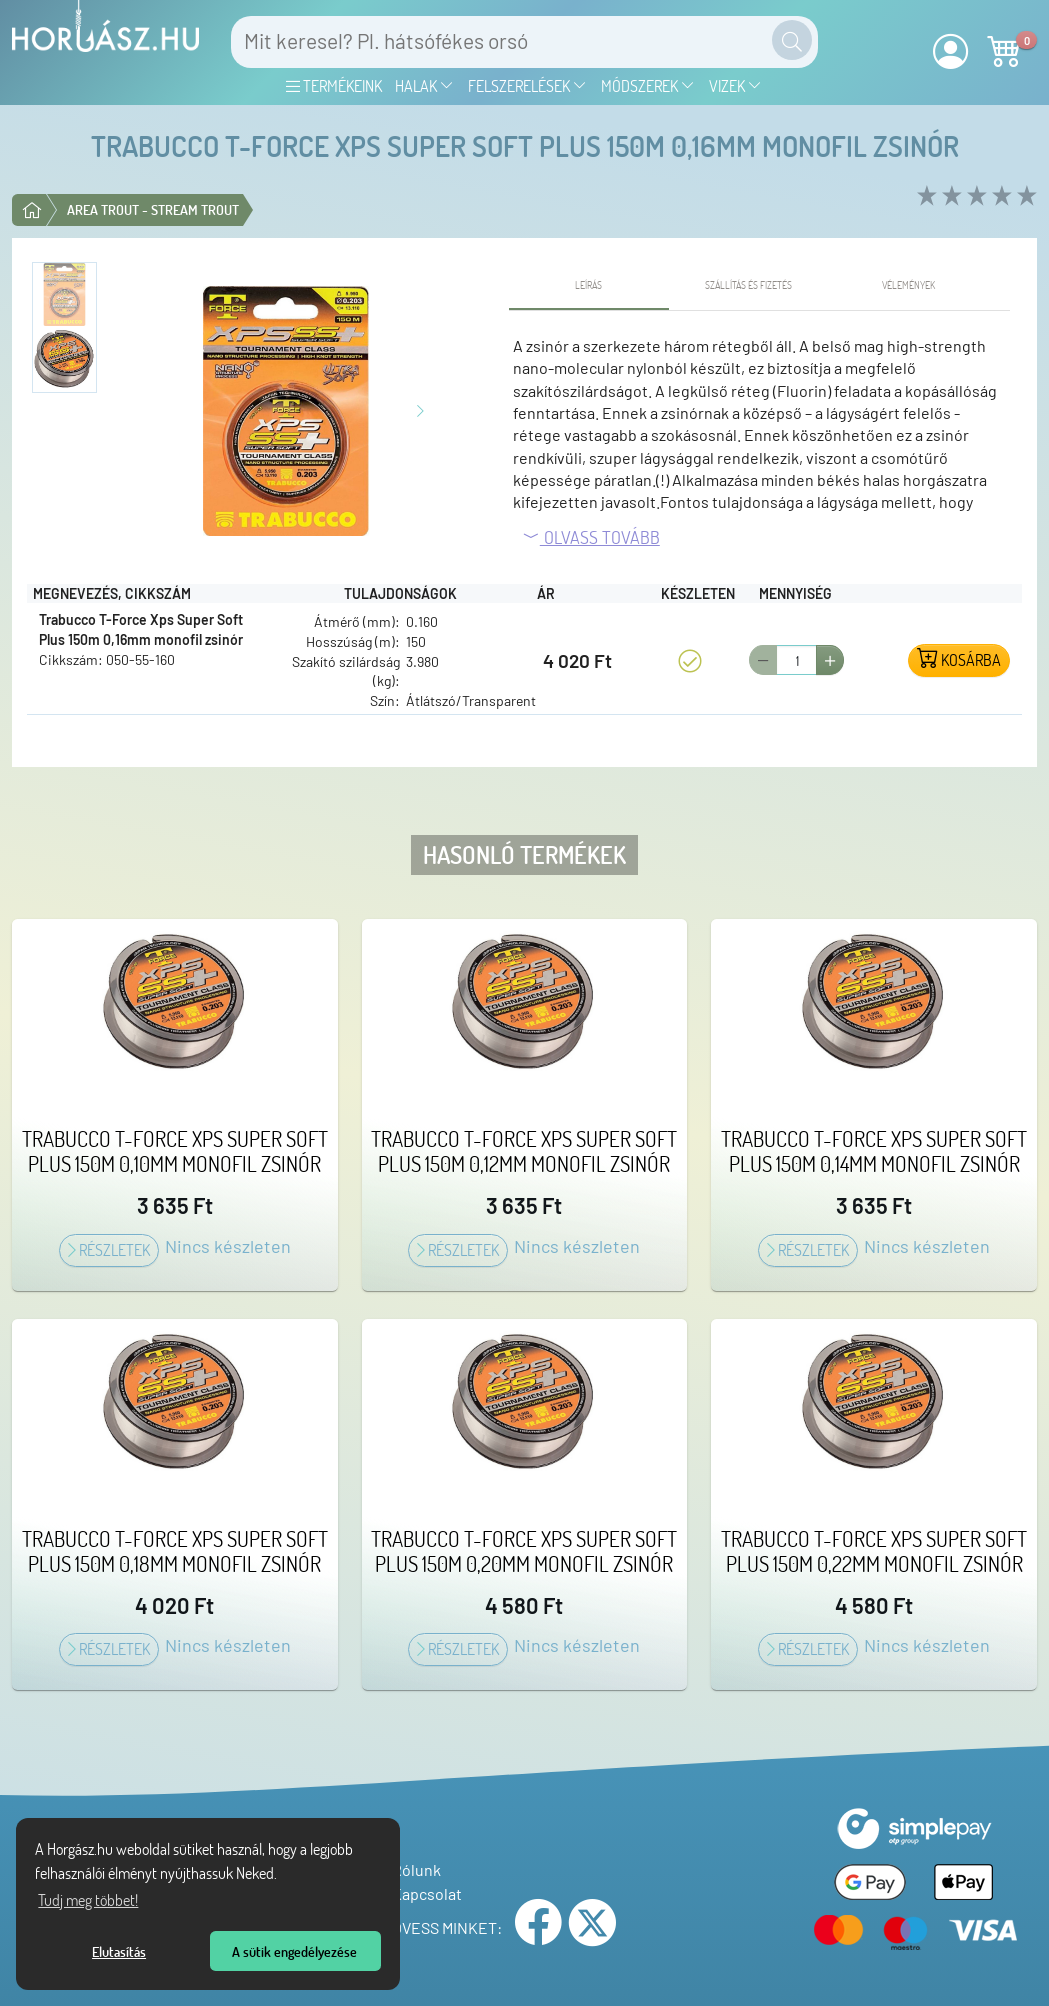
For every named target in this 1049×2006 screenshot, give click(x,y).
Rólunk (411, 1869)
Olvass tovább (591, 537)
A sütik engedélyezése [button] (294, 1951)
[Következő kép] (420, 408)
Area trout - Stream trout (153, 209)
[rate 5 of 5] (1024, 196)
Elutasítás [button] (119, 1951)
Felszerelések (527, 86)
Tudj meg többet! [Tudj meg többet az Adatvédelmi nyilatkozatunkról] (88, 1900)
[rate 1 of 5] (924, 196)
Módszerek (648, 86)
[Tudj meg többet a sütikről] (283, 1876)
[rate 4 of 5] (999, 196)
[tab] (589, 286)
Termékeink (334, 86)
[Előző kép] (155, 408)
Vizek (735, 86)
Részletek (109, 1250)
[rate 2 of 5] (949, 196)
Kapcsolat (422, 1893)
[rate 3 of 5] (974, 196)
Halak (424, 86)
